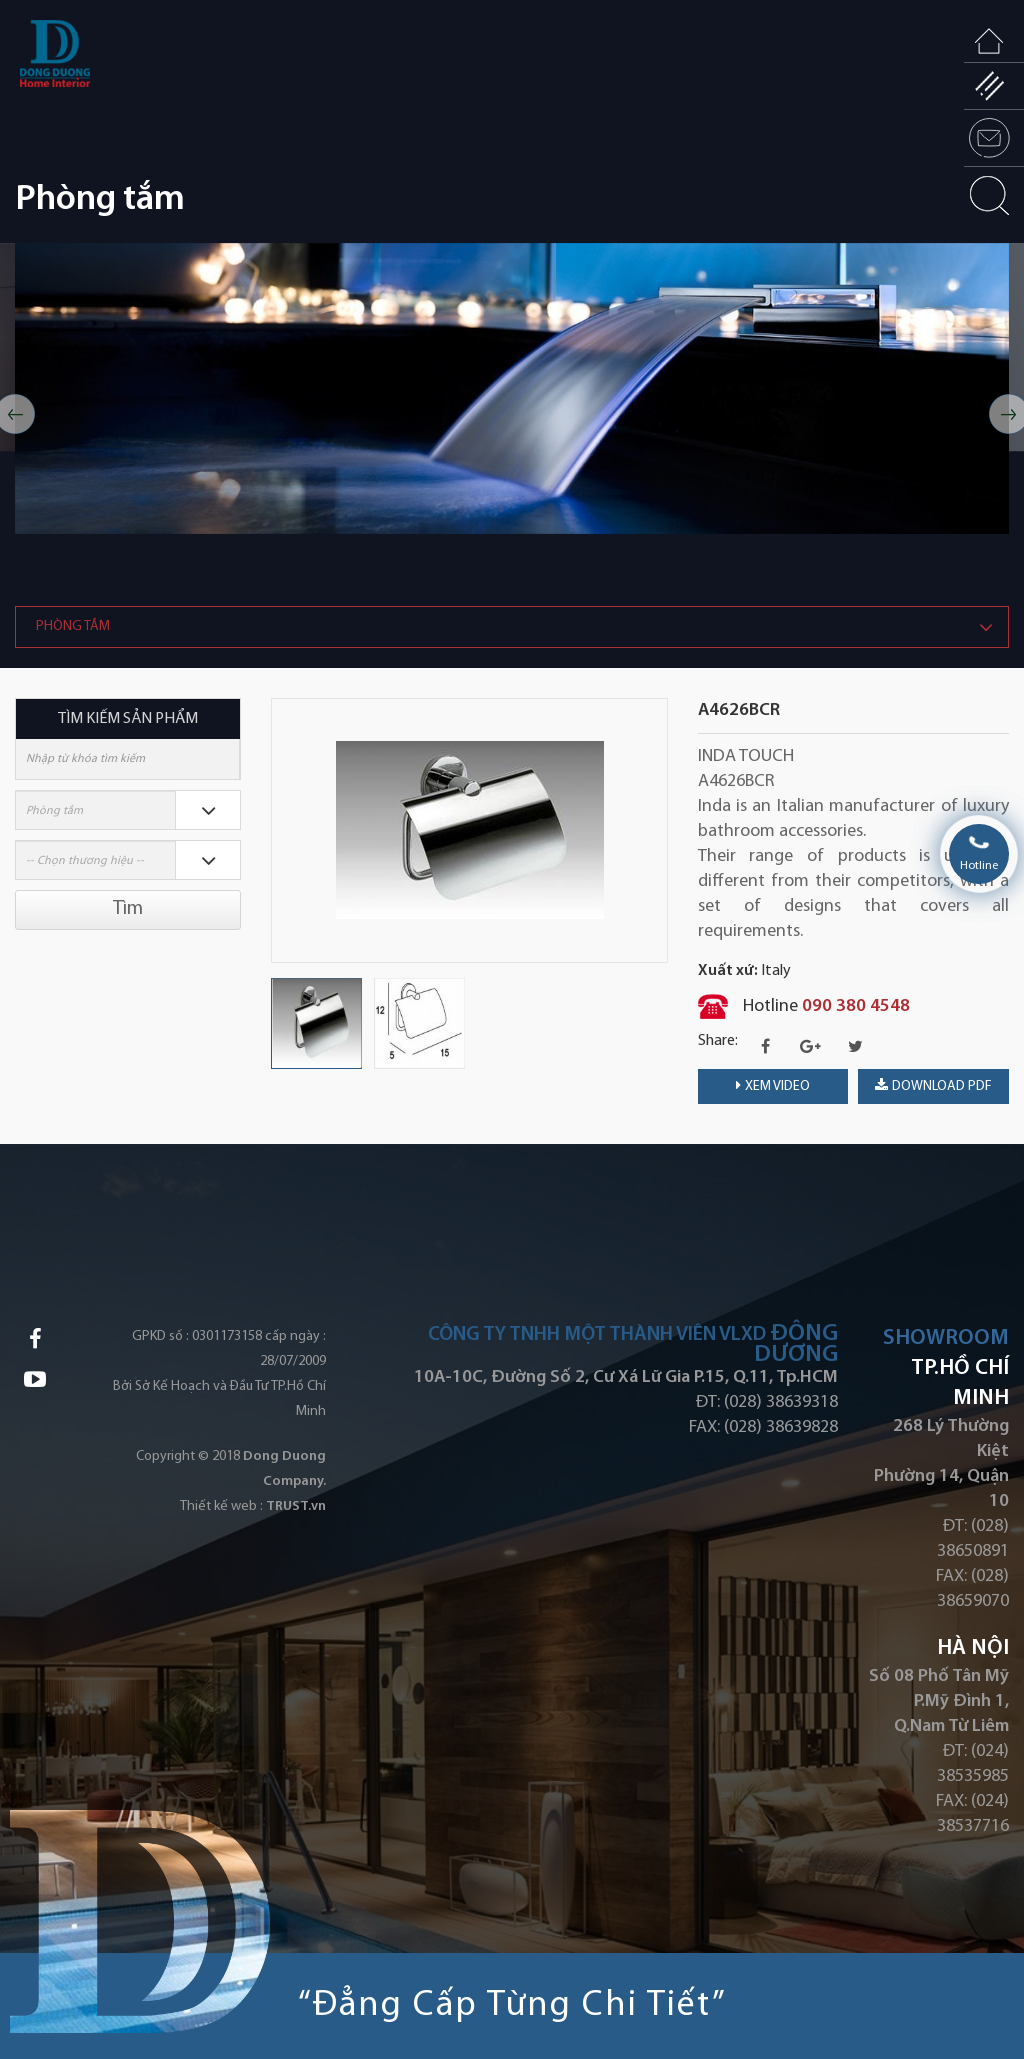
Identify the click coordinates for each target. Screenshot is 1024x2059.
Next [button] (658, 830)
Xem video (773, 1086)
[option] (512, 388)
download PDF (933, 1086)
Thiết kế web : (221, 1506)
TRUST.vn (296, 1506)
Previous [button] (281, 830)
